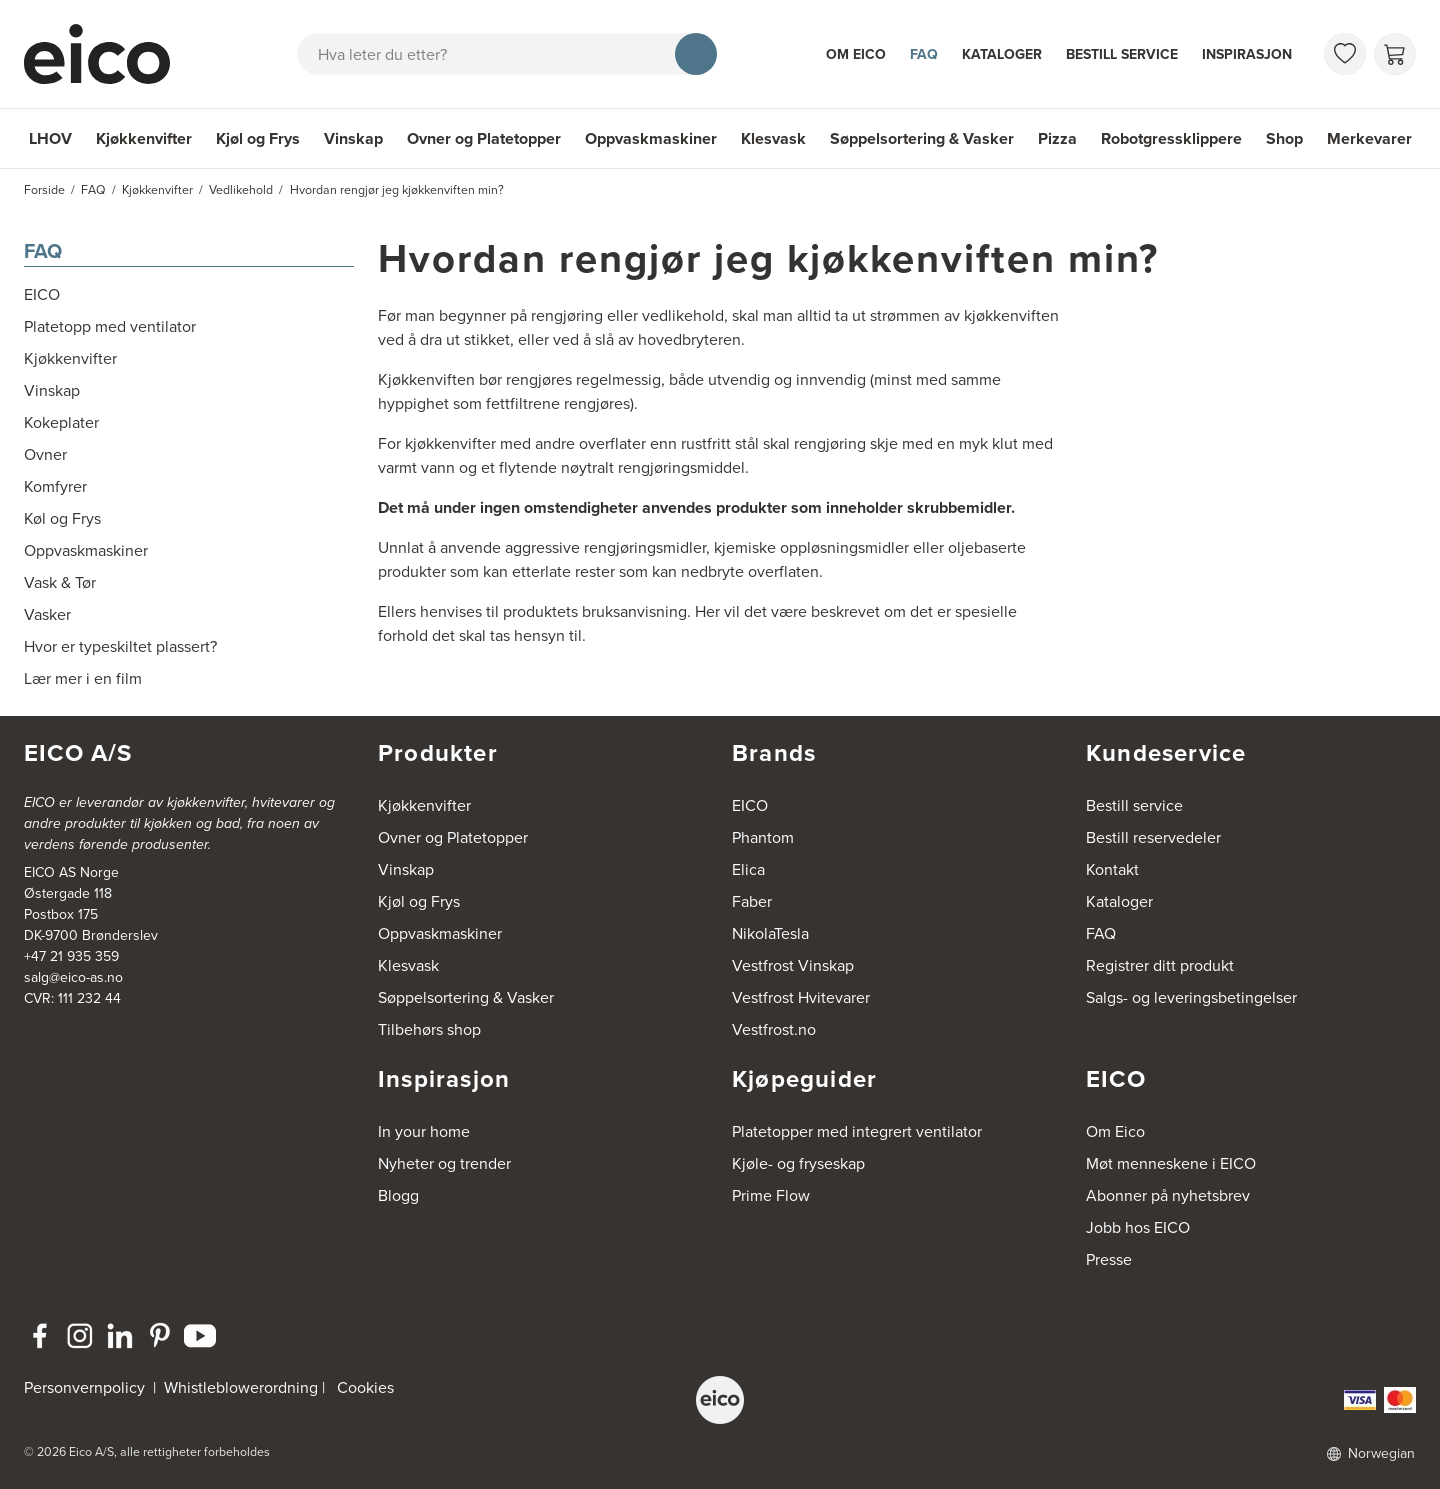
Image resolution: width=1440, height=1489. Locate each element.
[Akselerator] (106, 54)
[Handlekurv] (1395, 54)
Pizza (1057, 138)
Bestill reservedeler (1153, 837)
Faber (752, 901)
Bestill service (1122, 54)
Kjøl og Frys (258, 138)
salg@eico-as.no (73, 977)
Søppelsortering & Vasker (922, 138)
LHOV (50, 138)
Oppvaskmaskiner (651, 138)
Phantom (763, 837)
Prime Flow (771, 1195)
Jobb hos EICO (1138, 1227)
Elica (748, 869)
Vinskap (353, 138)
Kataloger (1002, 54)
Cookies (365, 1387)
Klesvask (773, 138)
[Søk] (696, 54)
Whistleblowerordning (241, 1387)
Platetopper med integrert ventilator (857, 1131)
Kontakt (1112, 869)
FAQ (924, 54)
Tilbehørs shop (429, 1029)
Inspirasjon (1247, 54)
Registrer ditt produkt (1160, 965)
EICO (750, 805)
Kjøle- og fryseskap (798, 1163)
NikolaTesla (770, 933)
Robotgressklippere (1171, 138)
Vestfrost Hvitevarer (801, 997)
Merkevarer (1369, 138)
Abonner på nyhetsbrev (1168, 1195)
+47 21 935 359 (71, 956)
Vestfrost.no (774, 1029)
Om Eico (856, 54)
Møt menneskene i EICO (1171, 1163)
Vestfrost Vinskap (793, 965)
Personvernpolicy (86, 1387)
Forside (44, 190)
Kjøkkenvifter (144, 138)
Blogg (398, 1195)
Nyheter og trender (444, 1163)
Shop (1284, 138)
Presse (1109, 1259)
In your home (424, 1131)
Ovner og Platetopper (484, 138)
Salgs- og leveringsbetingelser (1191, 997)
